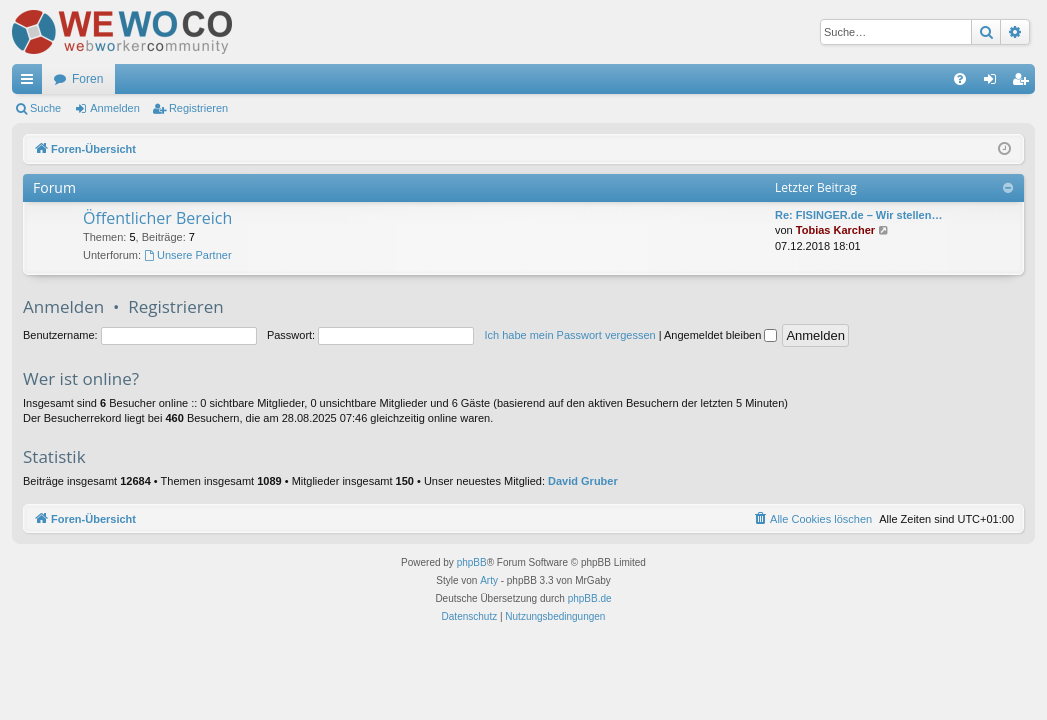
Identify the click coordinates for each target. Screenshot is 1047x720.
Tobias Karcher (835, 230)
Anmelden (115, 108)
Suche (45, 108)
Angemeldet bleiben (720, 335)
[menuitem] (960, 79)
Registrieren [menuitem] (1024, 83)
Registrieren (198, 108)
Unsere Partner (187, 255)
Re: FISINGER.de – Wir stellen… (858, 215)
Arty (489, 580)
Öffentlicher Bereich (157, 218)
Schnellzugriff (31, 83)
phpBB (472, 562)
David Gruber (583, 481)
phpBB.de (590, 598)
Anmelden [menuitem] (994, 83)
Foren (87, 79)
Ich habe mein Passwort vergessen (569, 335)
